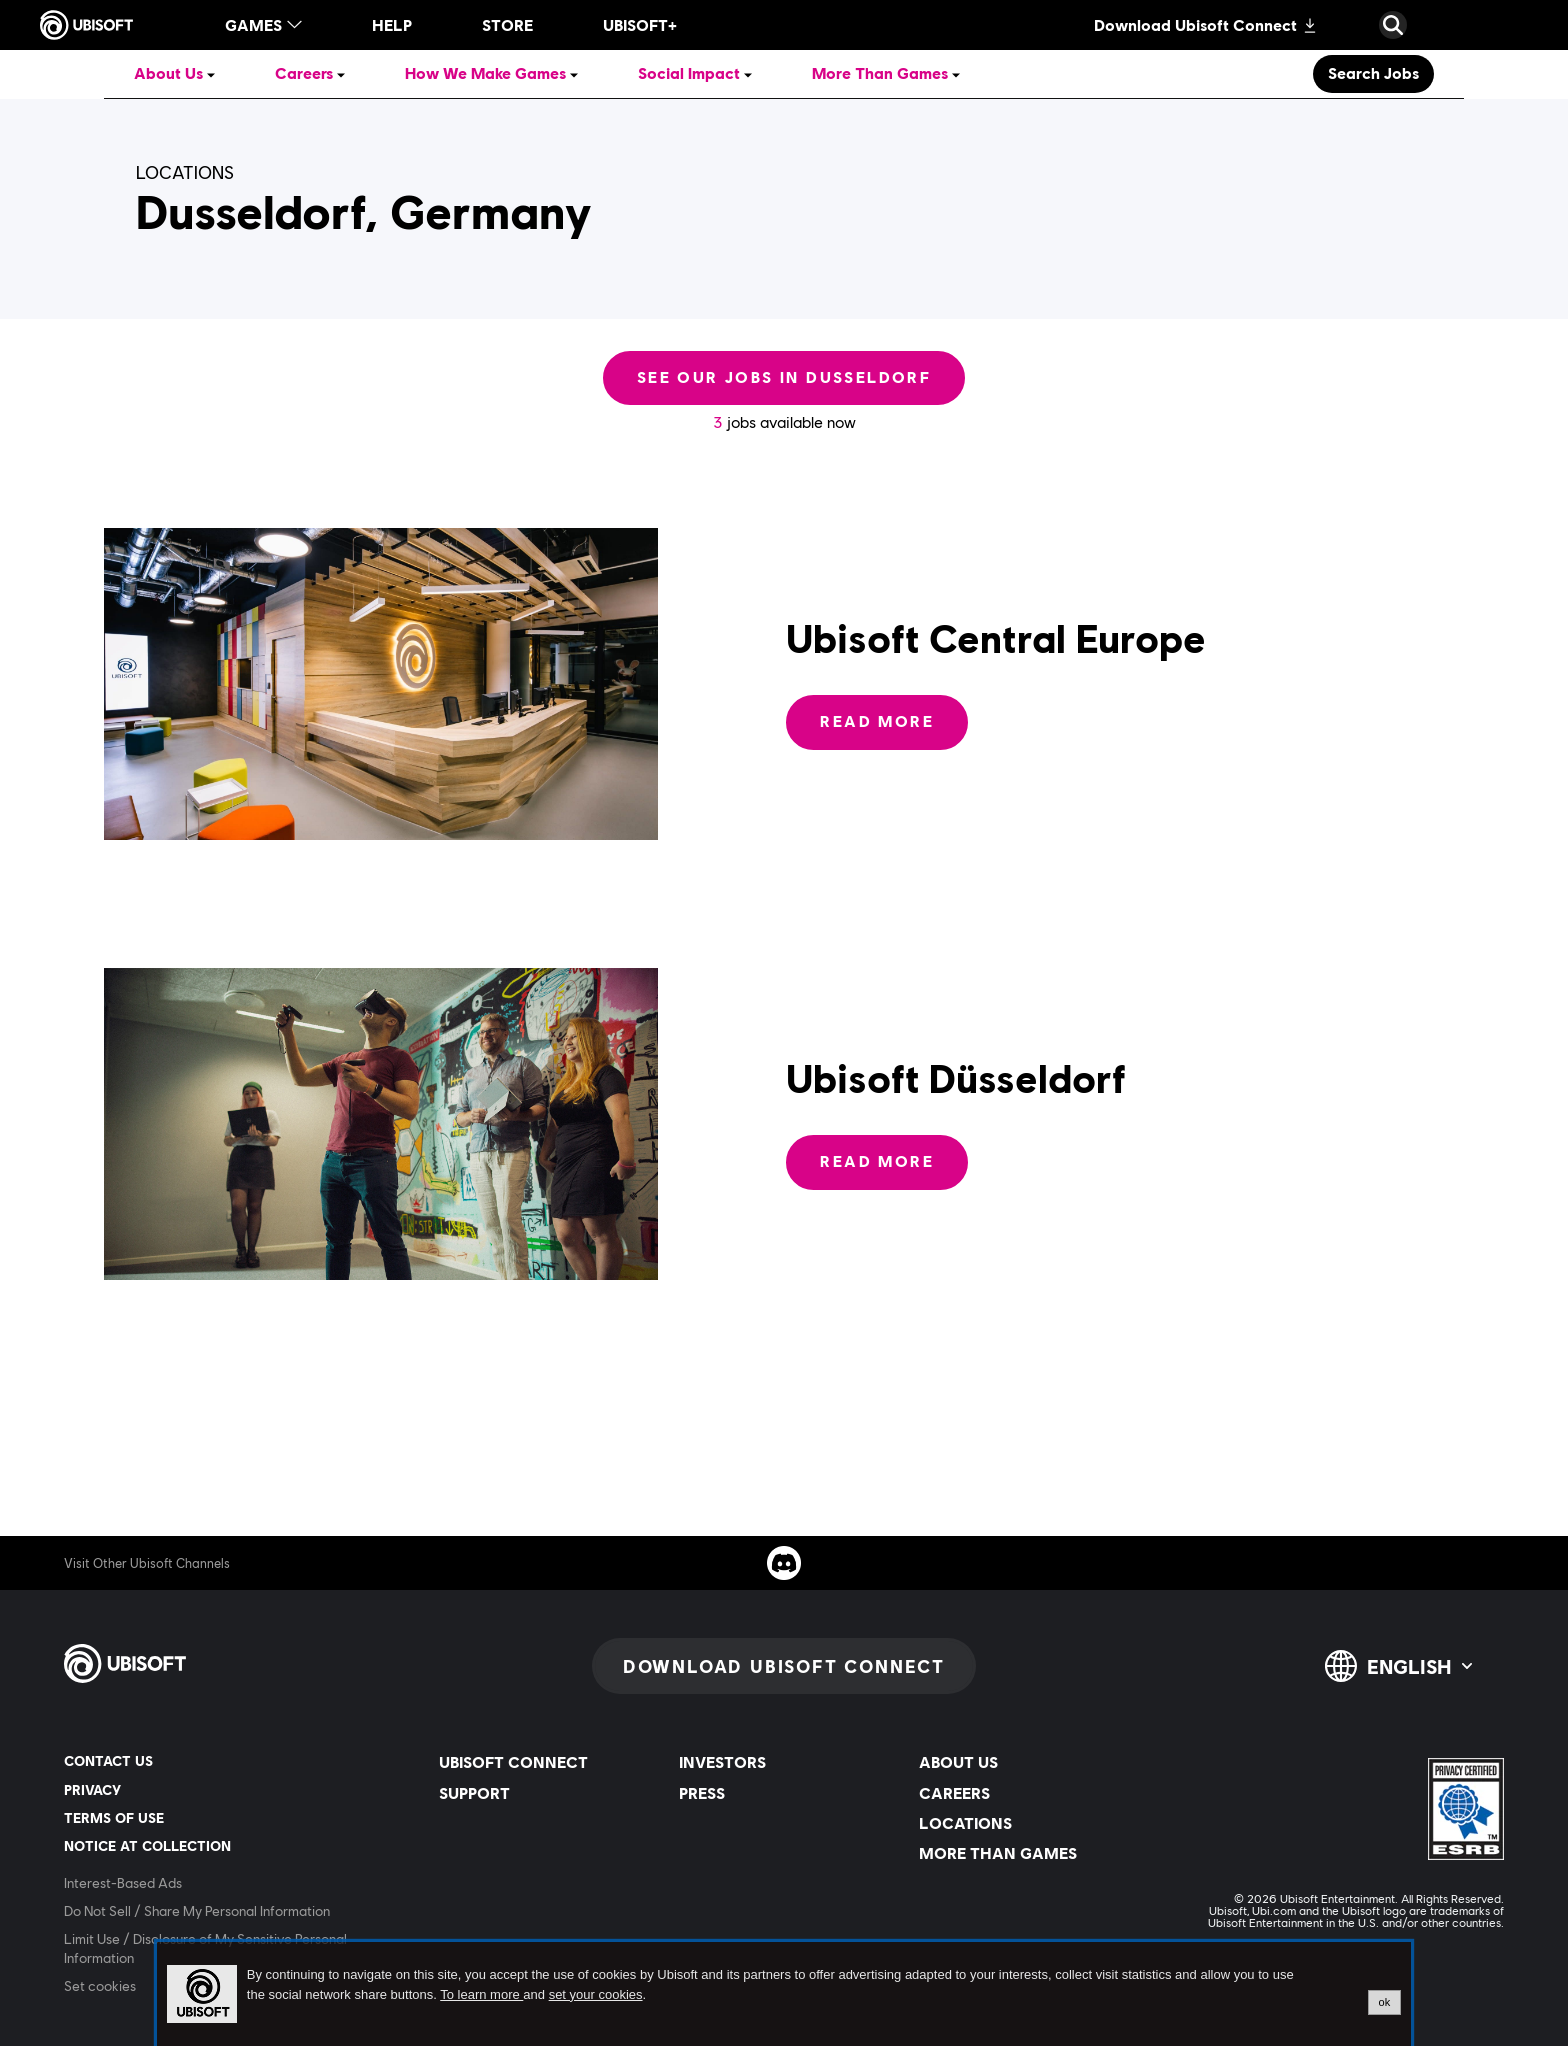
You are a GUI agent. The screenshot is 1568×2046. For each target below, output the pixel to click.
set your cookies (596, 1995)
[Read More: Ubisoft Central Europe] (877, 722)
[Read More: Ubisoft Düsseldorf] (877, 1162)
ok (1385, 2002)
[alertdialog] (784, 1994)
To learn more (481, 1994)
